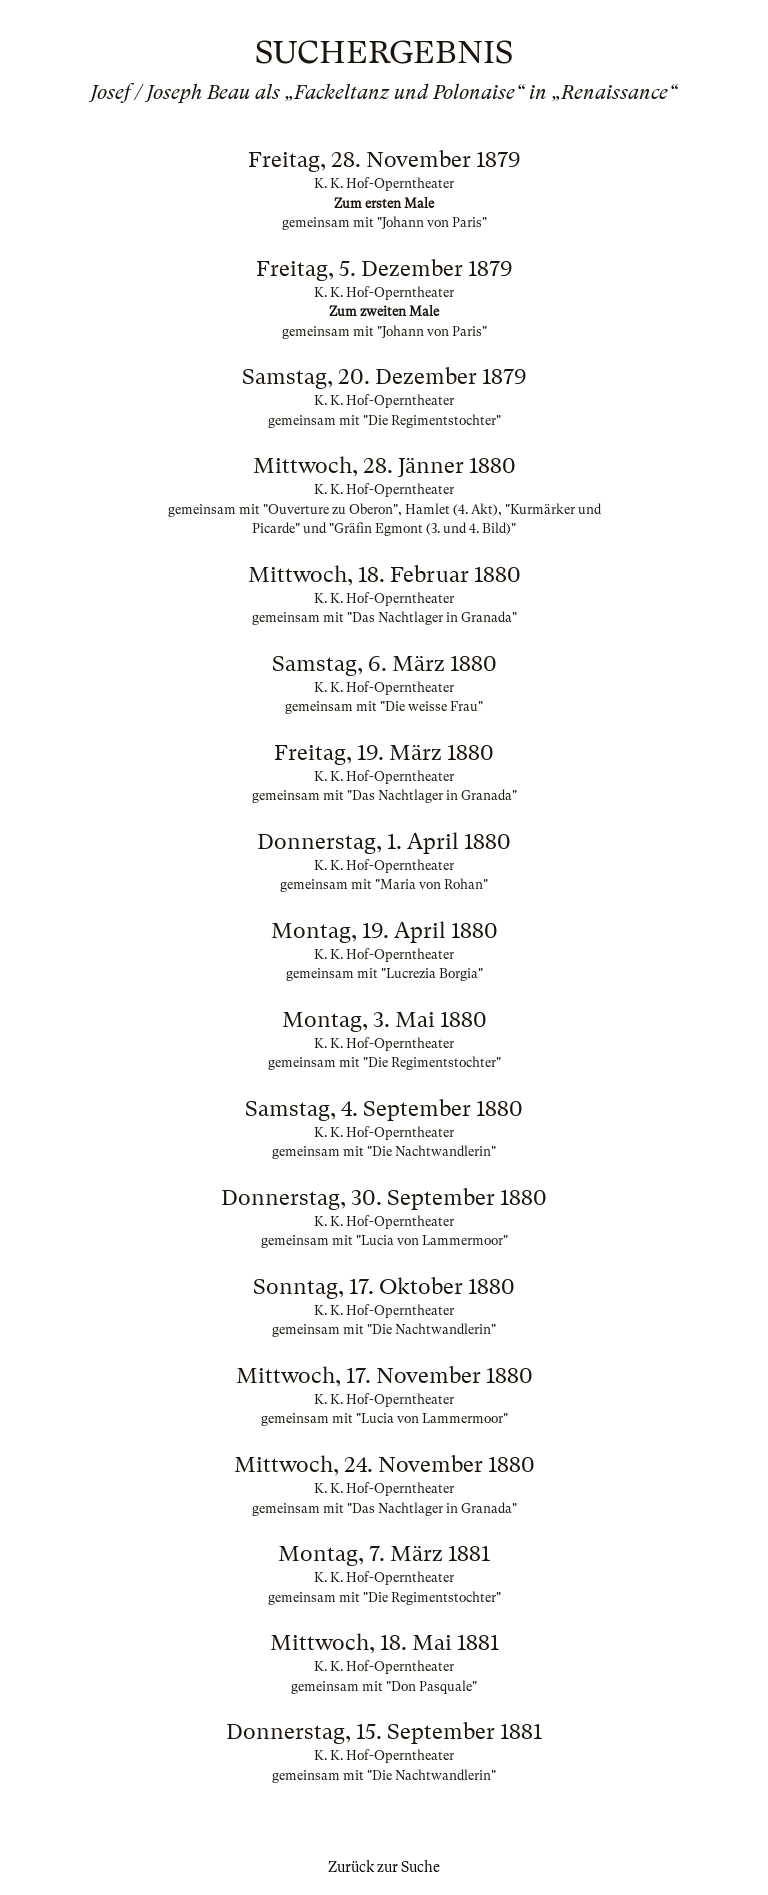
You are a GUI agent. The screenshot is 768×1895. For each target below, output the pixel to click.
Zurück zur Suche (384, 1867)
